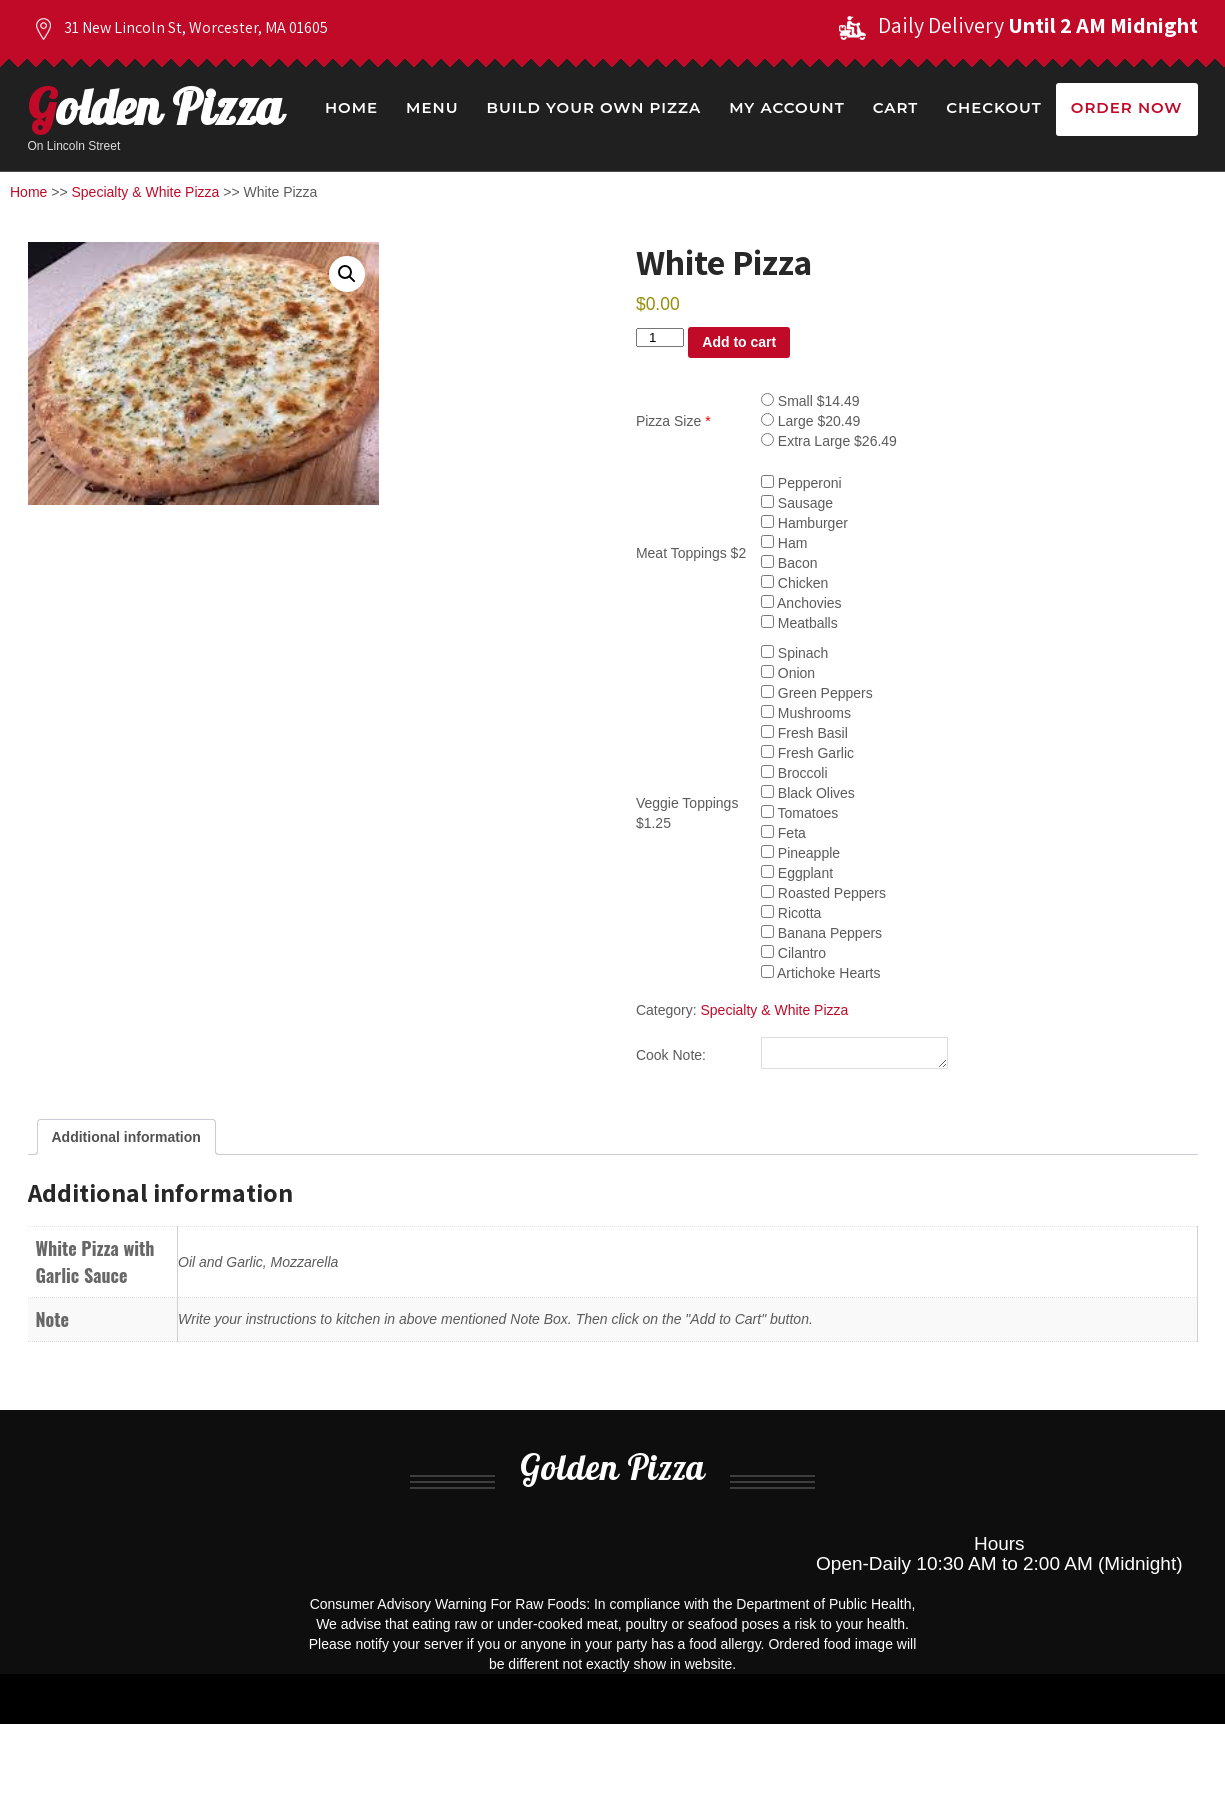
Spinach (794, 653)
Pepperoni (801, 483)
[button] (347, 274)
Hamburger (804, 523)
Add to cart (739, 342)
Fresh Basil (804, 733)
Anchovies (801, 603)
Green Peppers (817, 693)
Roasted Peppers (823, 893)
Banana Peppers (821, 933)
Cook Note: (671, 1058)
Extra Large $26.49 (829, 441)
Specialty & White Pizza (146, 192)
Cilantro (793, 953)
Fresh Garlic (807, 753)
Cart (896, 107)
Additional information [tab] (126, 1143)
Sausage (797, 503)
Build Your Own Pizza (593, 107)
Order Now (1127, 107)
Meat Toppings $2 (691, 553)
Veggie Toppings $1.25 (687, 813)
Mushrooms (806, 713)
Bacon (789, 563)
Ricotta (791, 913)
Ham (784, 543)
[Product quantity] (660, 337)
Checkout (993, 107)
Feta (783, 833)
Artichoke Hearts (821, 973)
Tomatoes (799, 813)
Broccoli (794, 773)
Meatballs (799, 623)
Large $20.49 (810, 421)
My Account (786, 107)
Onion (788, 673)
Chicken (794, 583)
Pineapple (800, 853)
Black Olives (808, 793)
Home (351, 107)
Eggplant (797, 873)
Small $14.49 (810, 401)
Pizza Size (673, 421)
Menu (432, 107)
